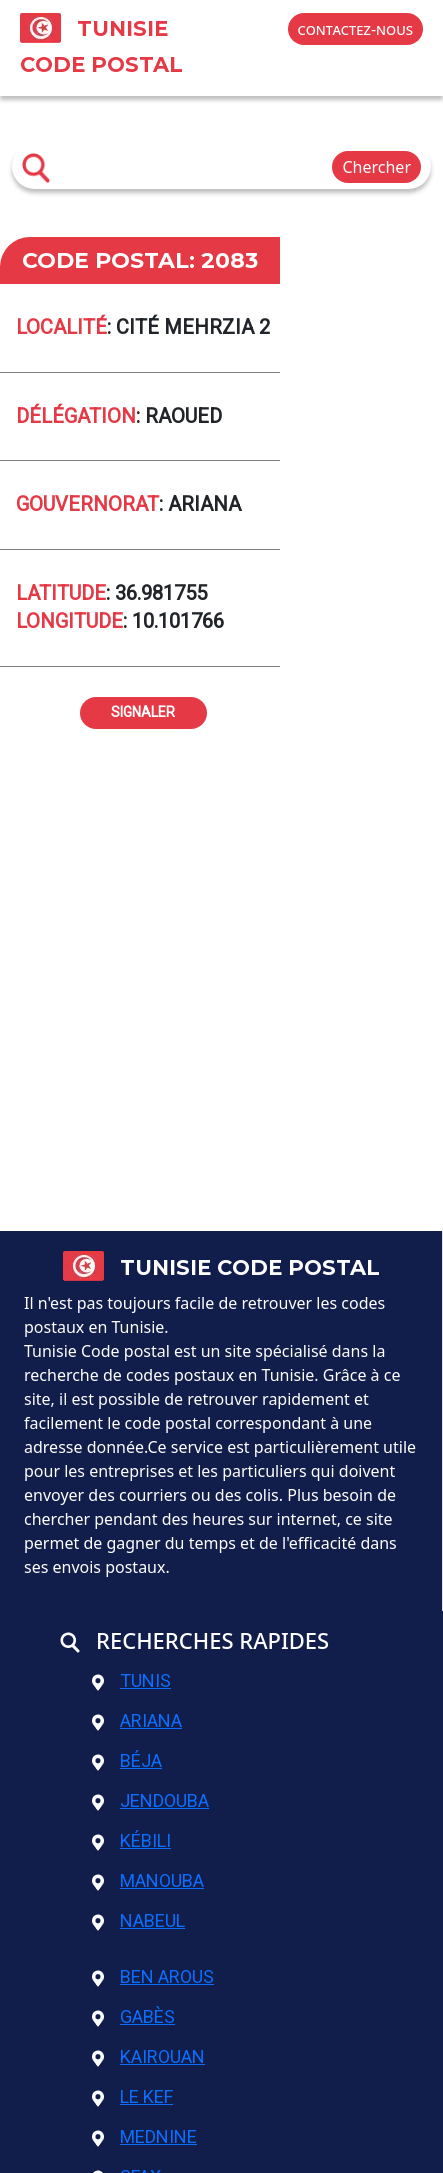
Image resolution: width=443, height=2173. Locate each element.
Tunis (131, 1680)
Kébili (131, 1840)
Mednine (144, 2136)
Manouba (148, 1880)
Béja (127, 1760)
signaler (143, 710)
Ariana (137, 1720)
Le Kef (132, 2096)
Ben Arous (153, 1976)
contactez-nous (355, 29)
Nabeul (138, 1920)
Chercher (376, 167)
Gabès (133, 2016)
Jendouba (150, 1800)
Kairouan (148, 2056)
